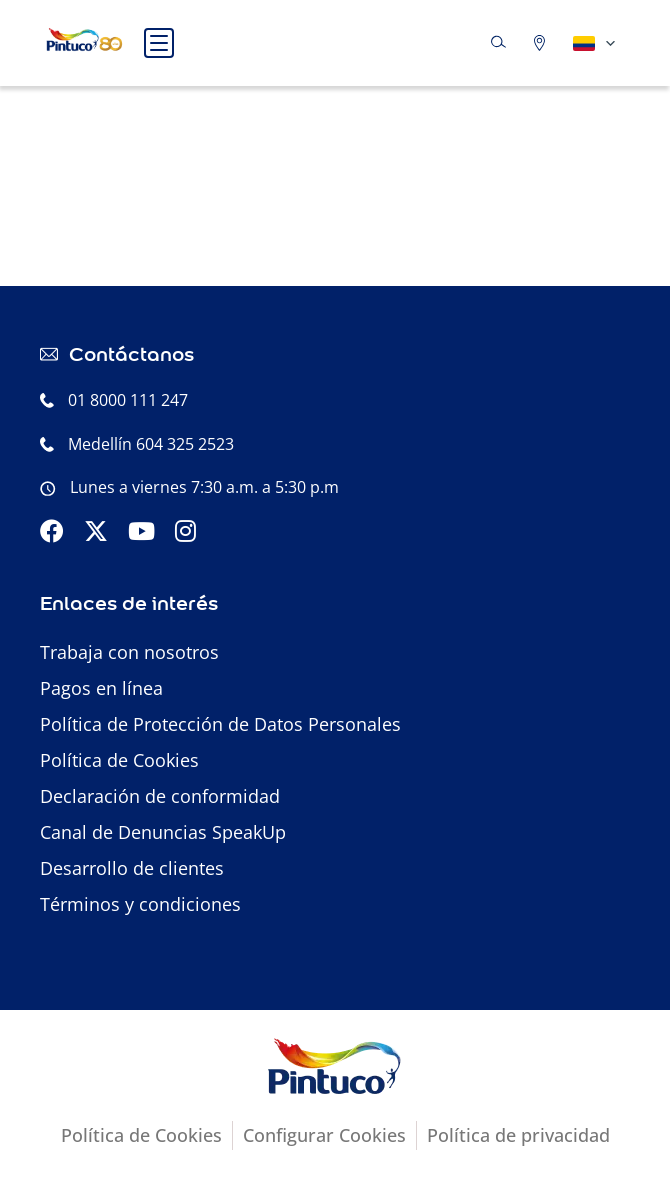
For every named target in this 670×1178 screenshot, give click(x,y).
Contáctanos (131, 353)
